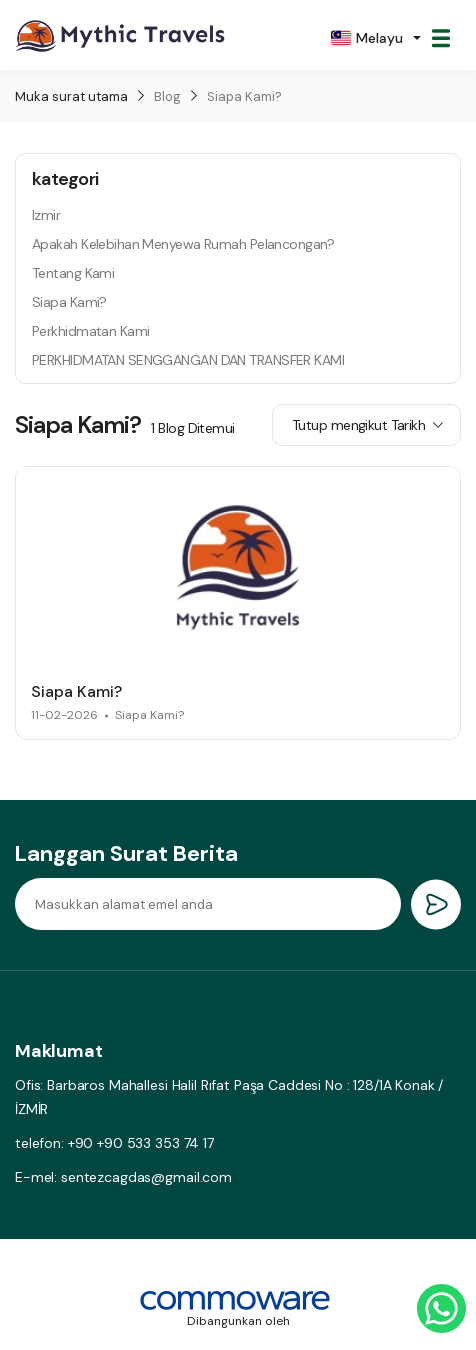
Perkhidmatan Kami (90, 331)
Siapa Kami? (244, 96)
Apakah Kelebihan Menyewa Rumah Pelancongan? (183, 244)
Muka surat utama (71, 96)
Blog (167, 96)
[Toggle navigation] (441, 38)
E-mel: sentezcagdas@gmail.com (123, 1177)
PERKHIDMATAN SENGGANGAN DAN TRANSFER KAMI (188, 360)
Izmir (46, 215)
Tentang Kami (73, 273)
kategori (65, 179)
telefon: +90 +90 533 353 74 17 (114, 1143)
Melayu (367, 38)
